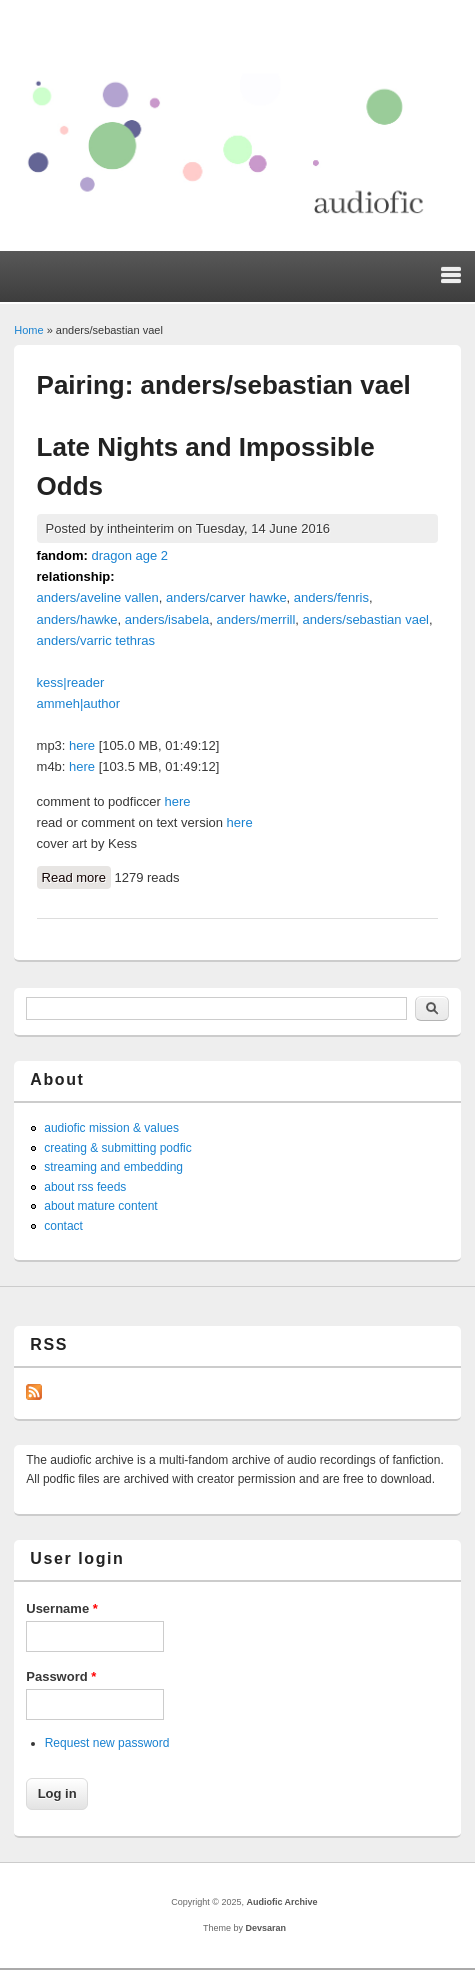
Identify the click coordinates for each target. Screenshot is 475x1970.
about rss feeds (85, 1187)
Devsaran (265, 1928)
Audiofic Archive (281, 1902)
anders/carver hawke (226, 597)
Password (61, 1676)
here (82, 745)
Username (62, 1608)
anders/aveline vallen (98, 597)
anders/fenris (331, 597)
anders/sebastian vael (366, 619)
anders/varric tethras (96, 640)
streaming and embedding (113, 1167)
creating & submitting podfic (117, 1148)
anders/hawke (77, 619)
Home (28, 330)
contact (63, 1226)
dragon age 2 (129, 555)
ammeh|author (79, 703)
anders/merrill (256, 619)
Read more (76, 876)
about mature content (100, 1206)
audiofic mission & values (111, 1128)
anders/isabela (167, 619)
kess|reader (71, 682)
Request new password (107, 1743)
